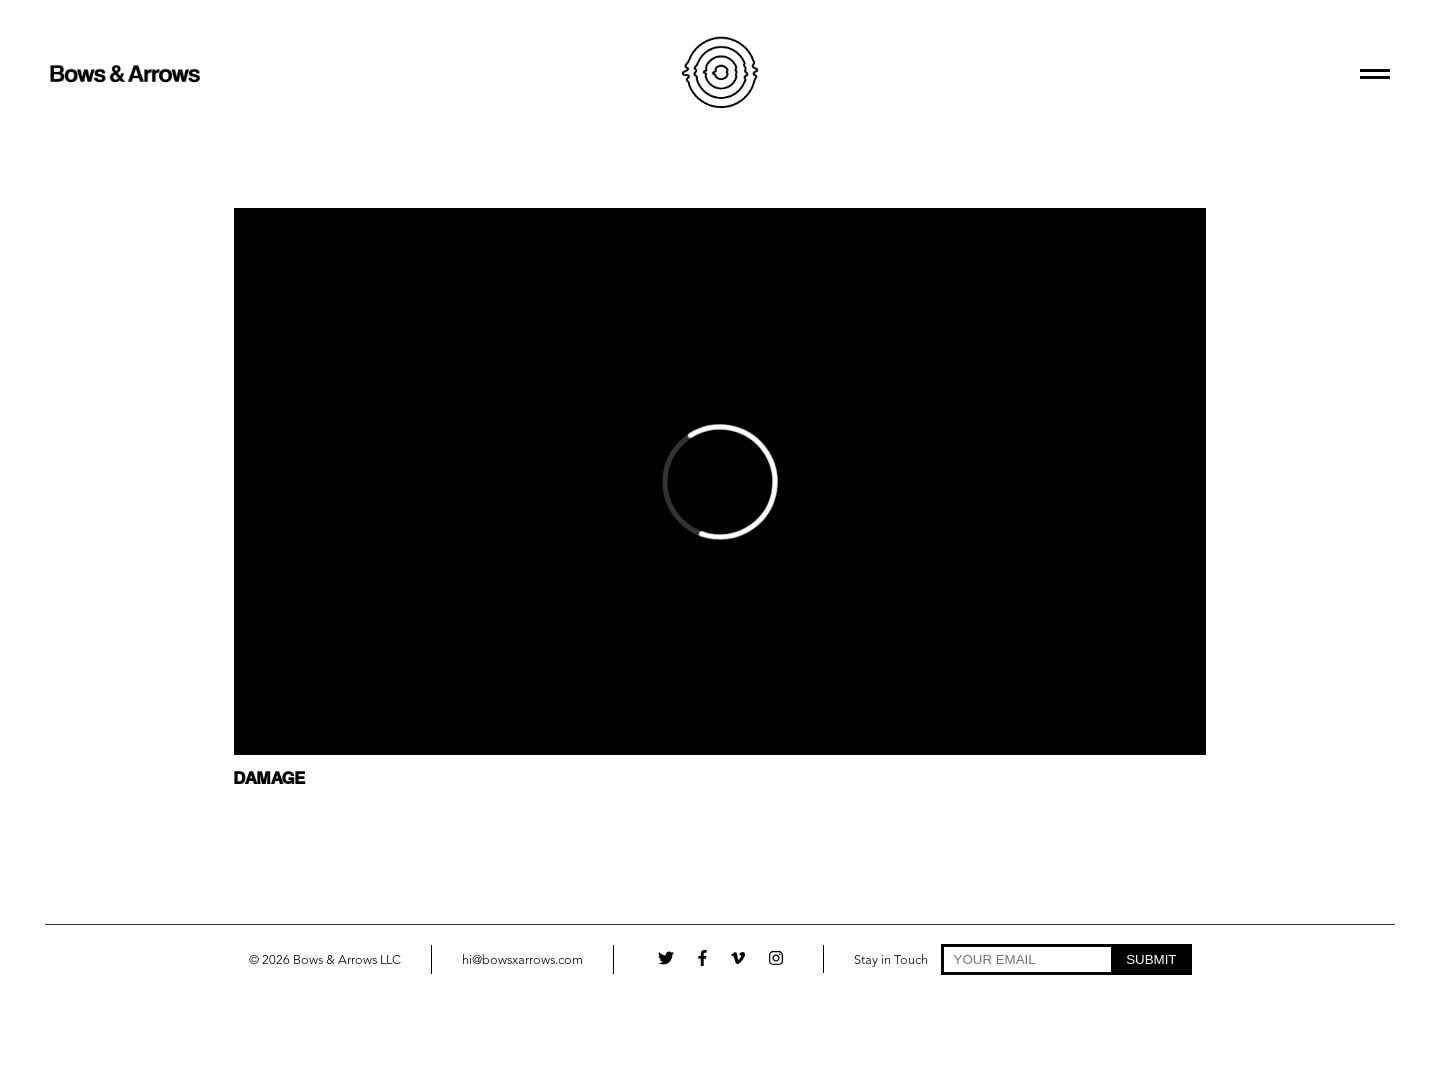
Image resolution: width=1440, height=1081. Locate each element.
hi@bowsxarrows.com (522, 960)
